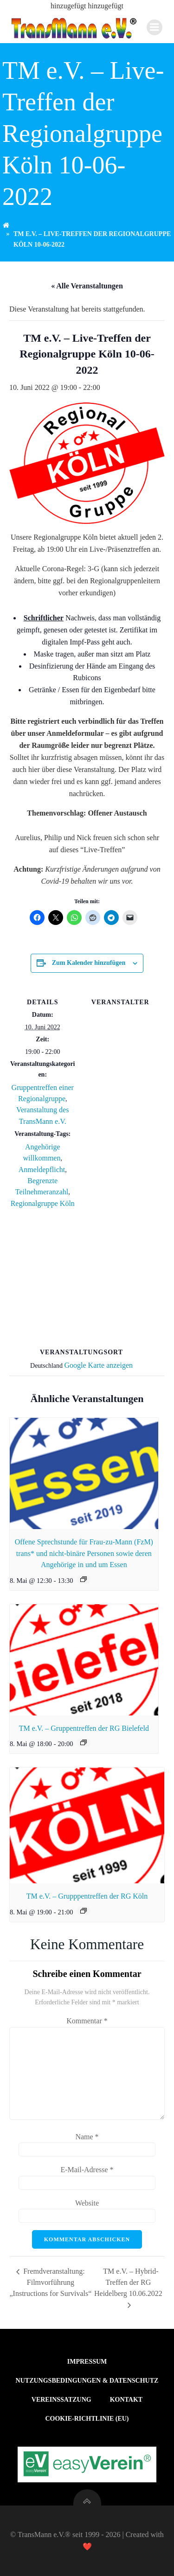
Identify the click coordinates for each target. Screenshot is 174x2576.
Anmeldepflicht (42, 1169)
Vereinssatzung (61, 2399)
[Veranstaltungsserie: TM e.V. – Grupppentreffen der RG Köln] (83, 1910)
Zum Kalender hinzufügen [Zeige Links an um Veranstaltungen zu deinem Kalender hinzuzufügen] (88, 962)
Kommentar (86, 2021)
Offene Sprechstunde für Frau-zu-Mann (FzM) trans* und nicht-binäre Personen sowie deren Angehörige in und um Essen (84, 1553)
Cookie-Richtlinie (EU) (87, 2418)
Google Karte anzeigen (98, 1365)
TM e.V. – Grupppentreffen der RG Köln (87, 1896)
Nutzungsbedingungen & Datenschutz (87, 2380)
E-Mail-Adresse (86, 2170)
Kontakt (126, 2399)
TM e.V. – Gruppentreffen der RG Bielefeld (84, 1728)
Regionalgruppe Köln (43, 1203)
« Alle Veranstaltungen (87, 286)
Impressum (87, 2361)
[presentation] (84, 1473)
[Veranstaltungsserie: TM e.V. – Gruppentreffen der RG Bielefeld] (83, 1742)
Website (87, 2203)
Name (86, 2137)
